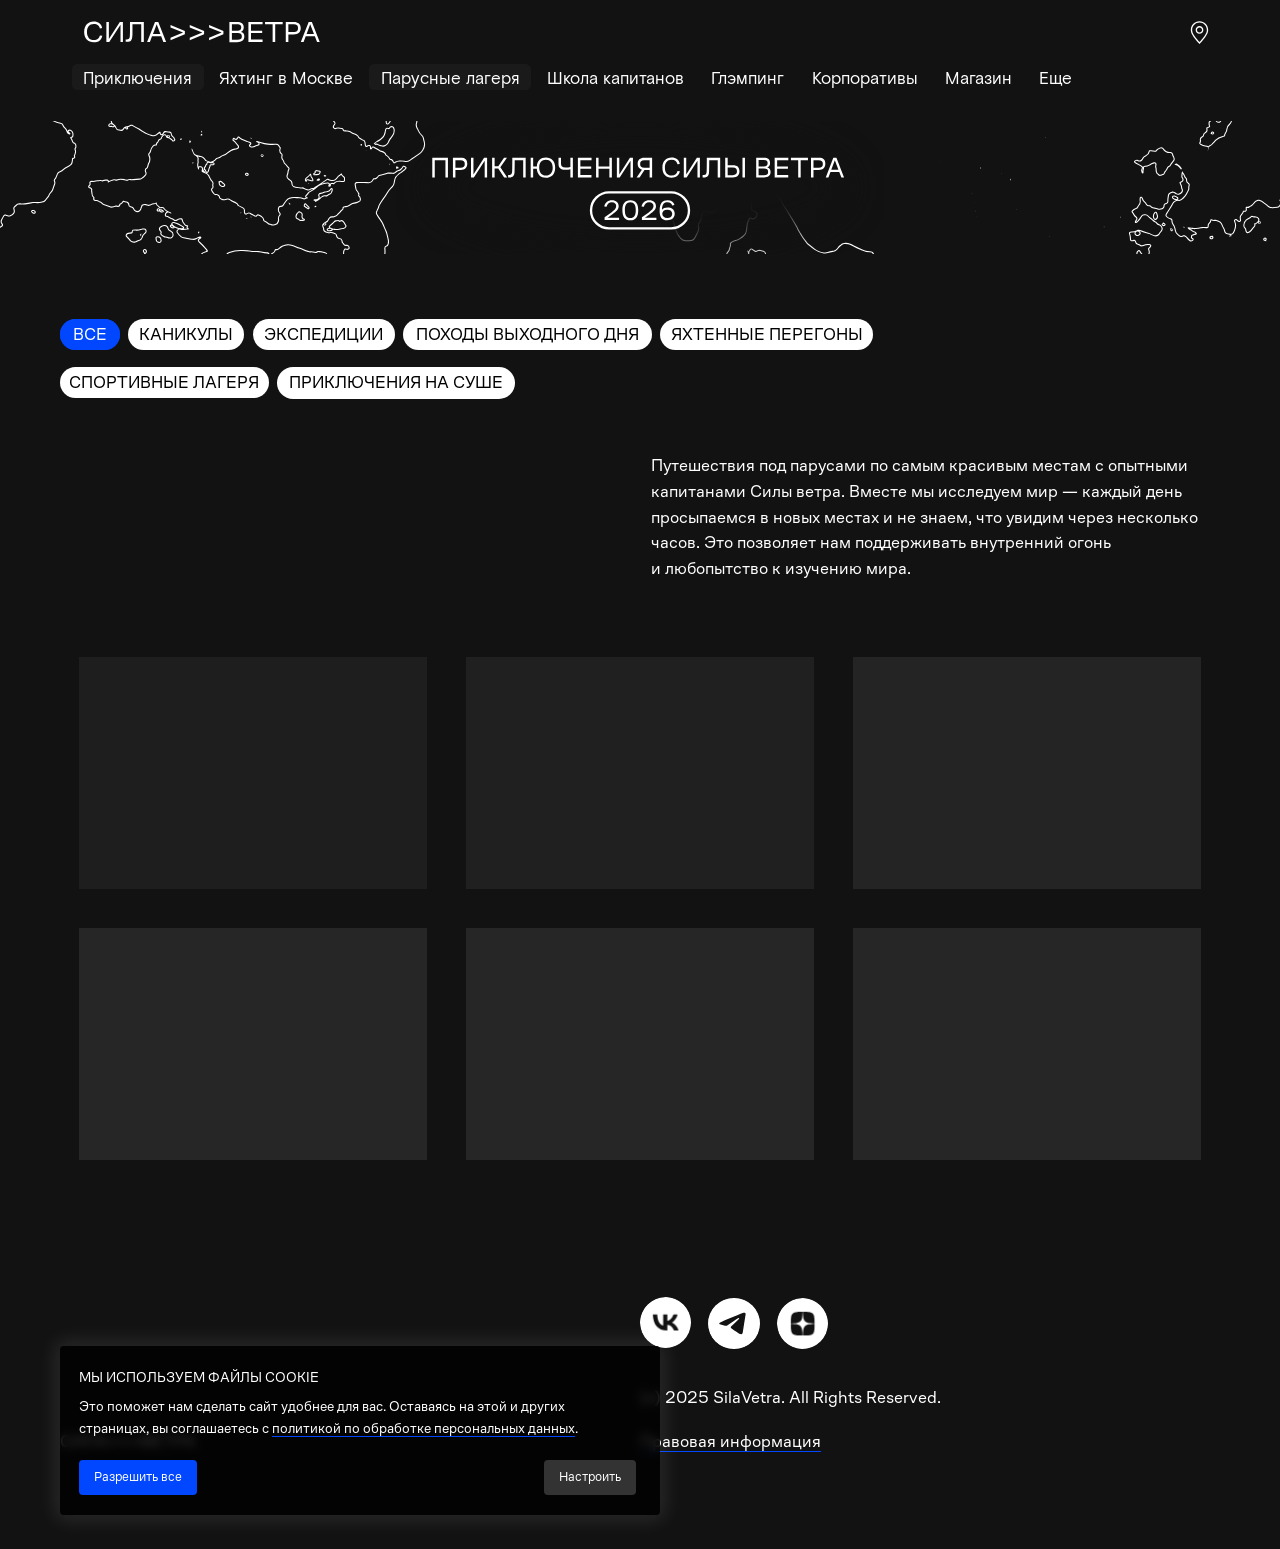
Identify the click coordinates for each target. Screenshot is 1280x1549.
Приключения (137, 77)
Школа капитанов (615, 77)
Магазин (978, 77)
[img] (665, 1322)
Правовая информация (730, 1441)
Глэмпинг (747, 77)
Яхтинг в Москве (286, 77)
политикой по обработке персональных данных (423, 1428)
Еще (1055, 77)
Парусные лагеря (450, 77)
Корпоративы (865, 77)
